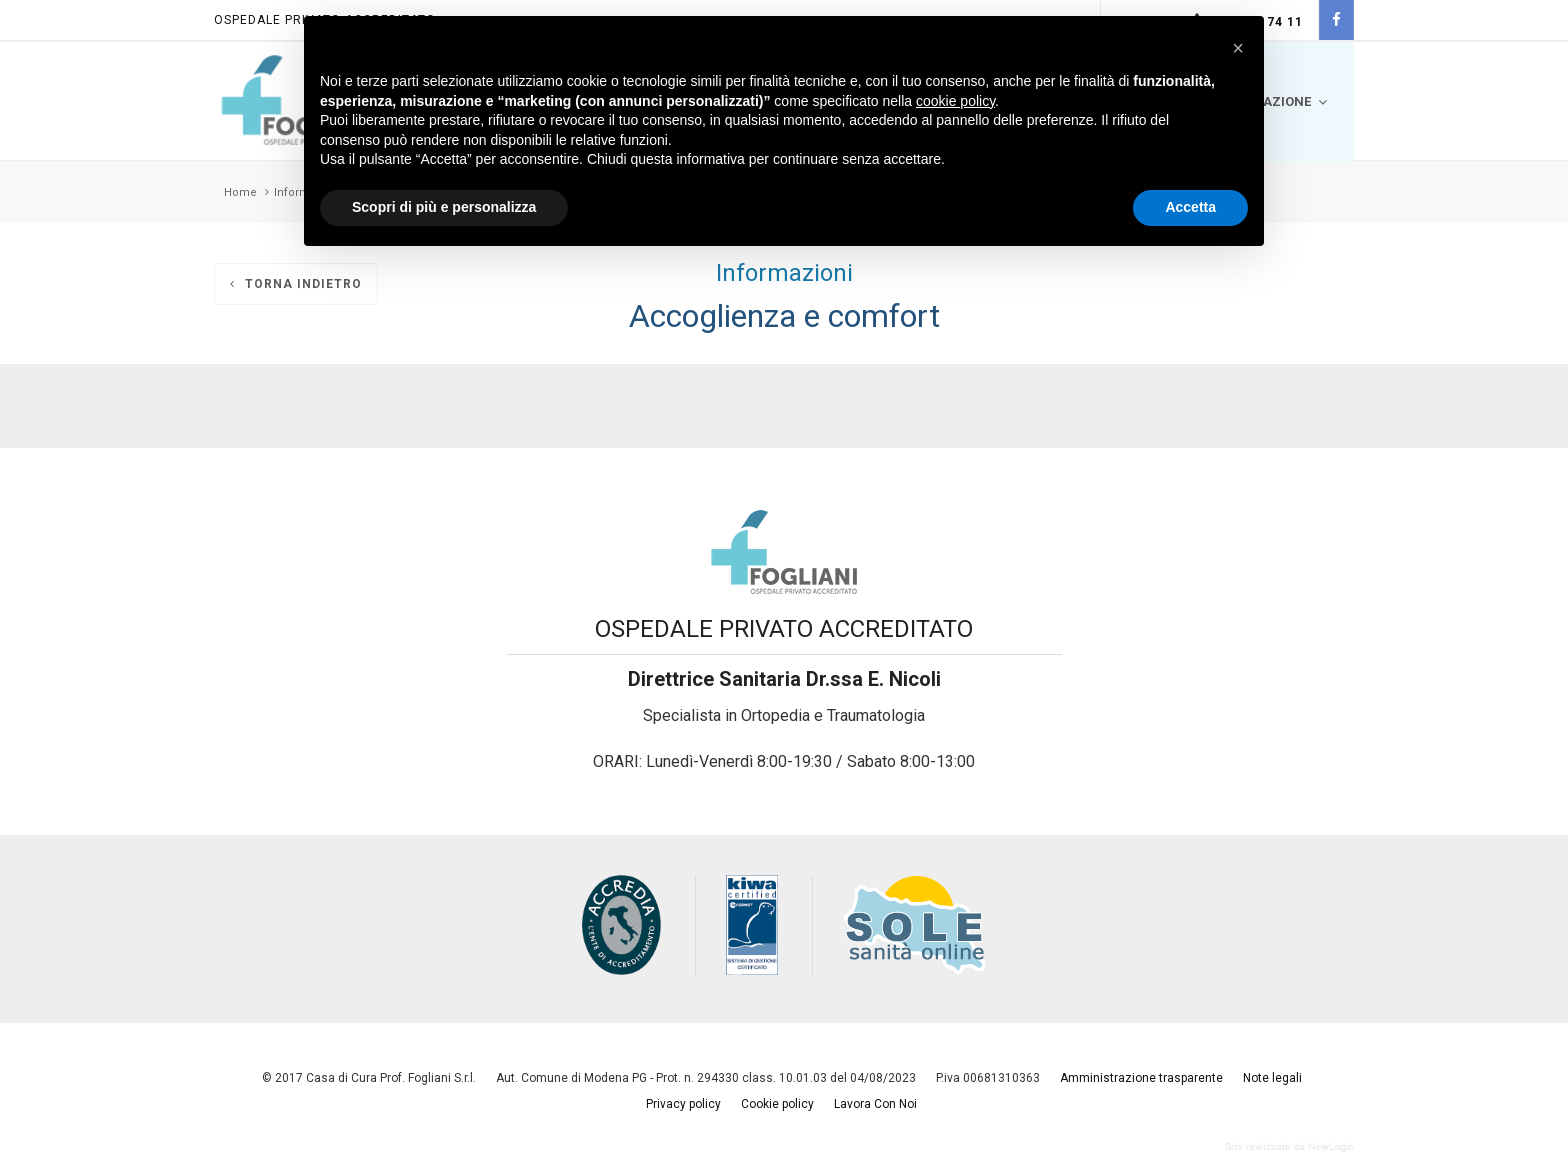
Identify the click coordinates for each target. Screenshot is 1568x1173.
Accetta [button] (1190, 207)
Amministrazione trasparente (1141, 1078)
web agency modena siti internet (1289, 1147)
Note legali (1272, 1078)
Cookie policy (777, 1104)
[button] (1238, 48)
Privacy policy (683, 1104)
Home (240, 192)
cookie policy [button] (955, 101)
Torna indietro (296, 284)
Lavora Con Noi (875, 1104)
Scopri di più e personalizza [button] (444, 207)
